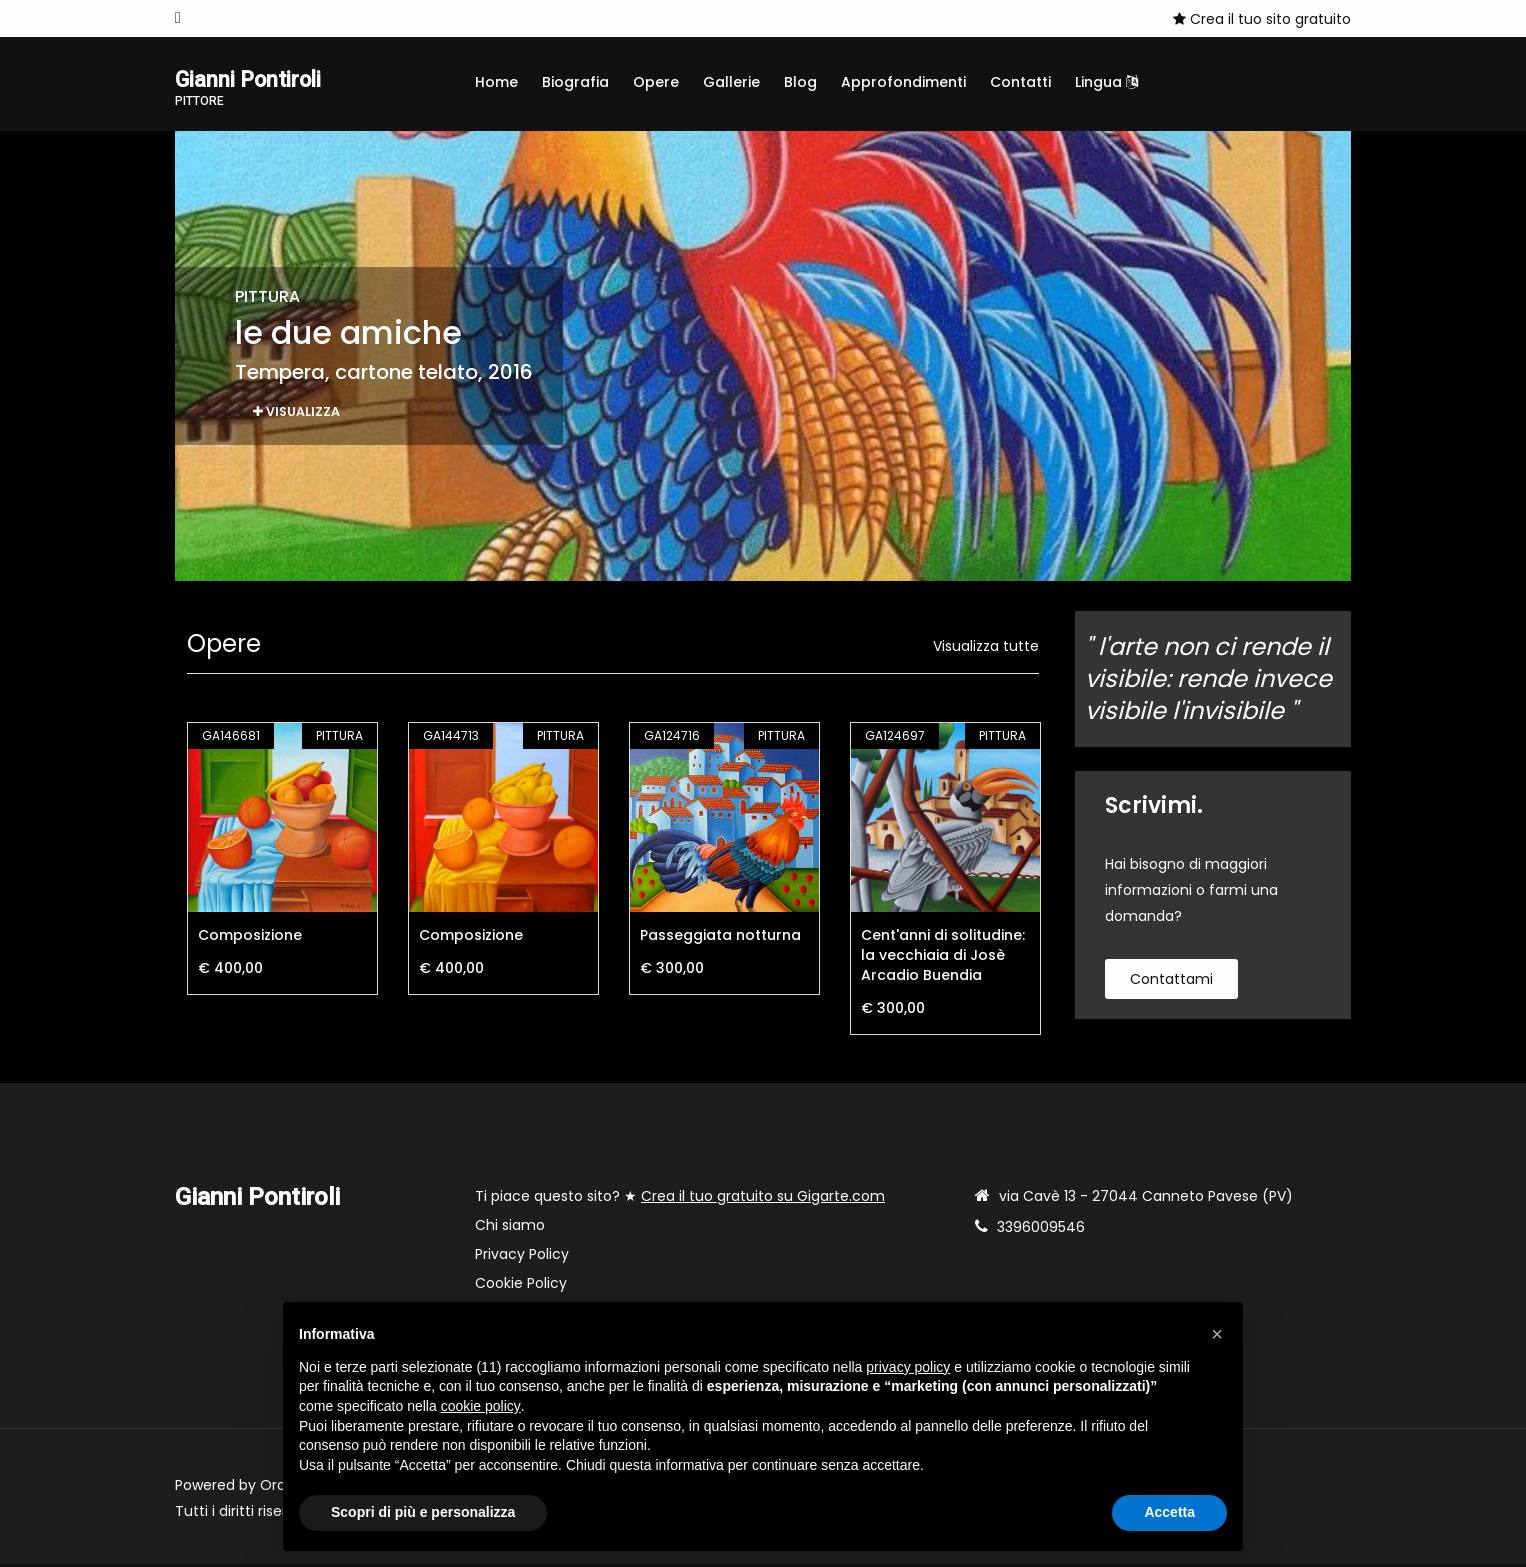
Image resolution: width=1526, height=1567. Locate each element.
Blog (800, 82)
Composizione (250, 938)
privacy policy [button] (908, 1367)
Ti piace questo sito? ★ (680, 1199)
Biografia (575, 82)
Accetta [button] (1169, 1512)
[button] (1217, 1334)
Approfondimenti (903, 82)
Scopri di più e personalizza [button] (423, 1512)
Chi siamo (510, 1228)
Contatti (1020, 82)
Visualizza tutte (986, 649)
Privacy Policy (522, 1257)
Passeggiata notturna (720, 938)
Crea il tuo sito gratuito (1262, 19)
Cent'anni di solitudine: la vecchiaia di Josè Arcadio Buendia (943, 958)
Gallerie (731, 82)
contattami (1171, 982)
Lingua (1106, 82)
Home (496, 82)
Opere (656, 82)
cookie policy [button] (481, 1406)
